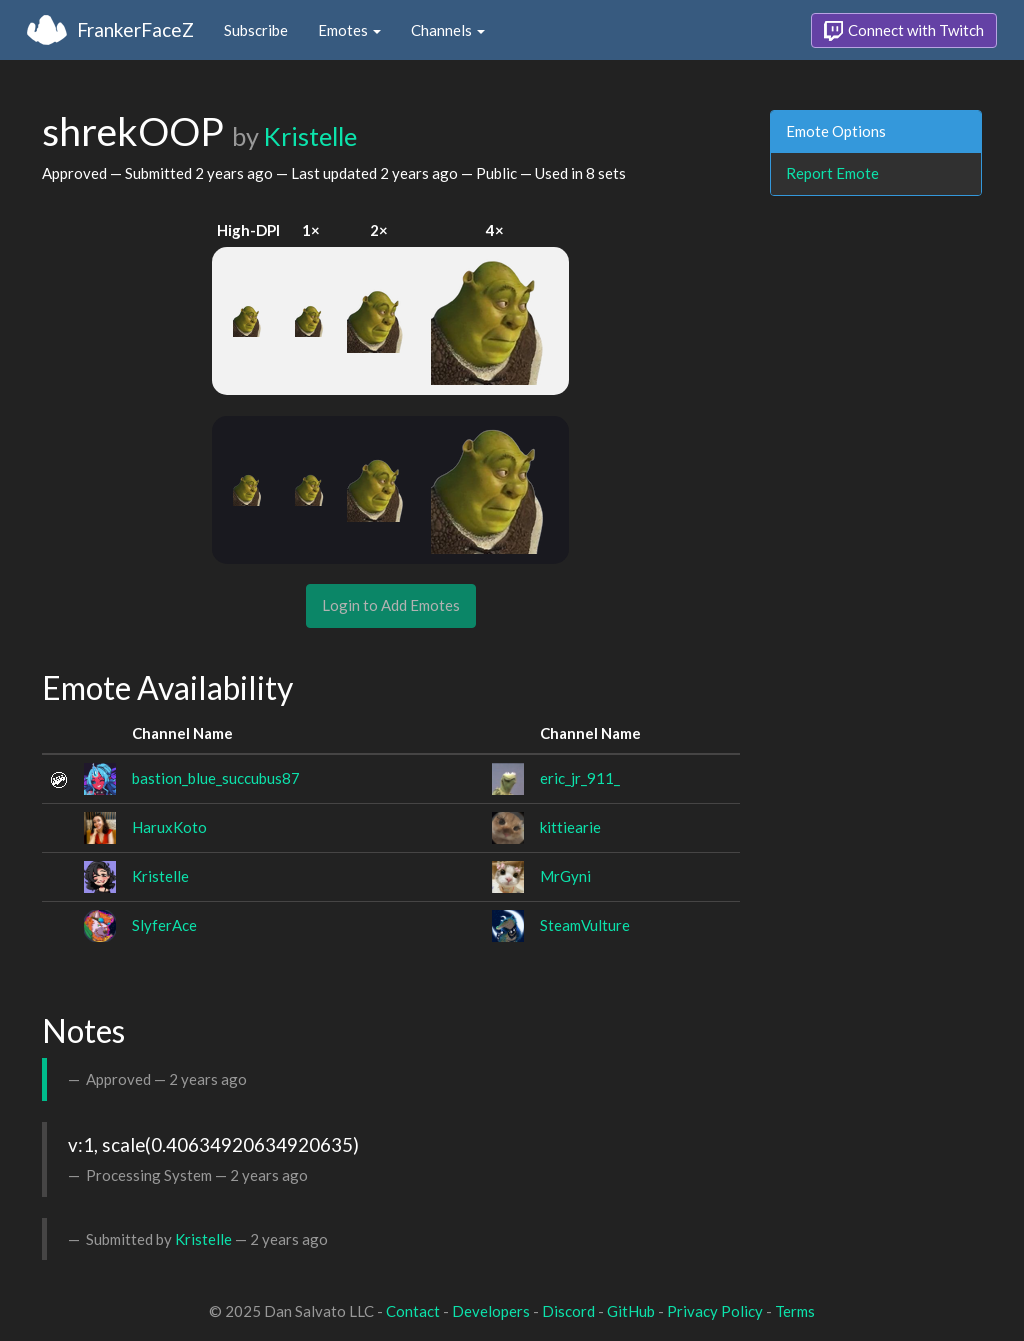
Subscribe (256, 30)
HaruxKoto (169, 827)
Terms (795, 1311)
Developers (491, 1311)
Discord (568, 1311)
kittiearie (570, 827)
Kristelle (310, 136)
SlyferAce (164, 925)
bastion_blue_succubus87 (216, 778)
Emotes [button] (349, 30)
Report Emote (832, 173)
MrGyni (565, 876)
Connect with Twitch (904, 31)
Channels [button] (448, 30)
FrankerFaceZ (135, 29)
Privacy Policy (715, 1311)
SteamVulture (585, 925)
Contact (413, 1311)
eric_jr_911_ (580, 778)
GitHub (631, 1311)
